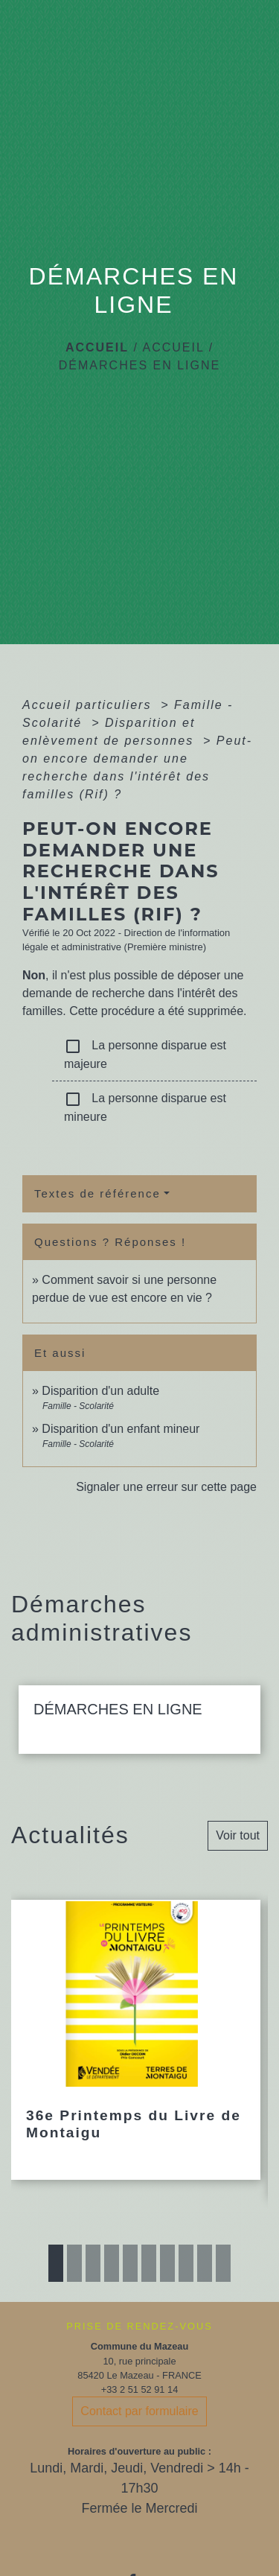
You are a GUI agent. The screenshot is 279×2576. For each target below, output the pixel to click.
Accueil (97, 347)
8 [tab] (186, 2263)
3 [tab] (93, 2263)
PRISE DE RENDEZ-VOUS (139, 2326)
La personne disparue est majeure (145, 1053)
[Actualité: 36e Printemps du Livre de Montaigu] (135, 2040)
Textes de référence (97, 1193)
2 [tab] (74, 2263)
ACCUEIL (173, 347)
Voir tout (238, 1835)
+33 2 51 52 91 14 (140, 2389)
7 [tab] (167, 2263)
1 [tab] (55, 2263)
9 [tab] (204, 2263)
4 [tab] (111, 2263)
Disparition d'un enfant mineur (120, 1428)
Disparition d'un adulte (100, 1390)
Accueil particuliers (89, 705)
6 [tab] (148, 2263)
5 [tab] (130, 2263)
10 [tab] (223, 2263)
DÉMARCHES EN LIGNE (139, 365)
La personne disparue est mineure (145, 1106)
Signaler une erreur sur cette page (166, 1487)
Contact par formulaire (139, 2411)
